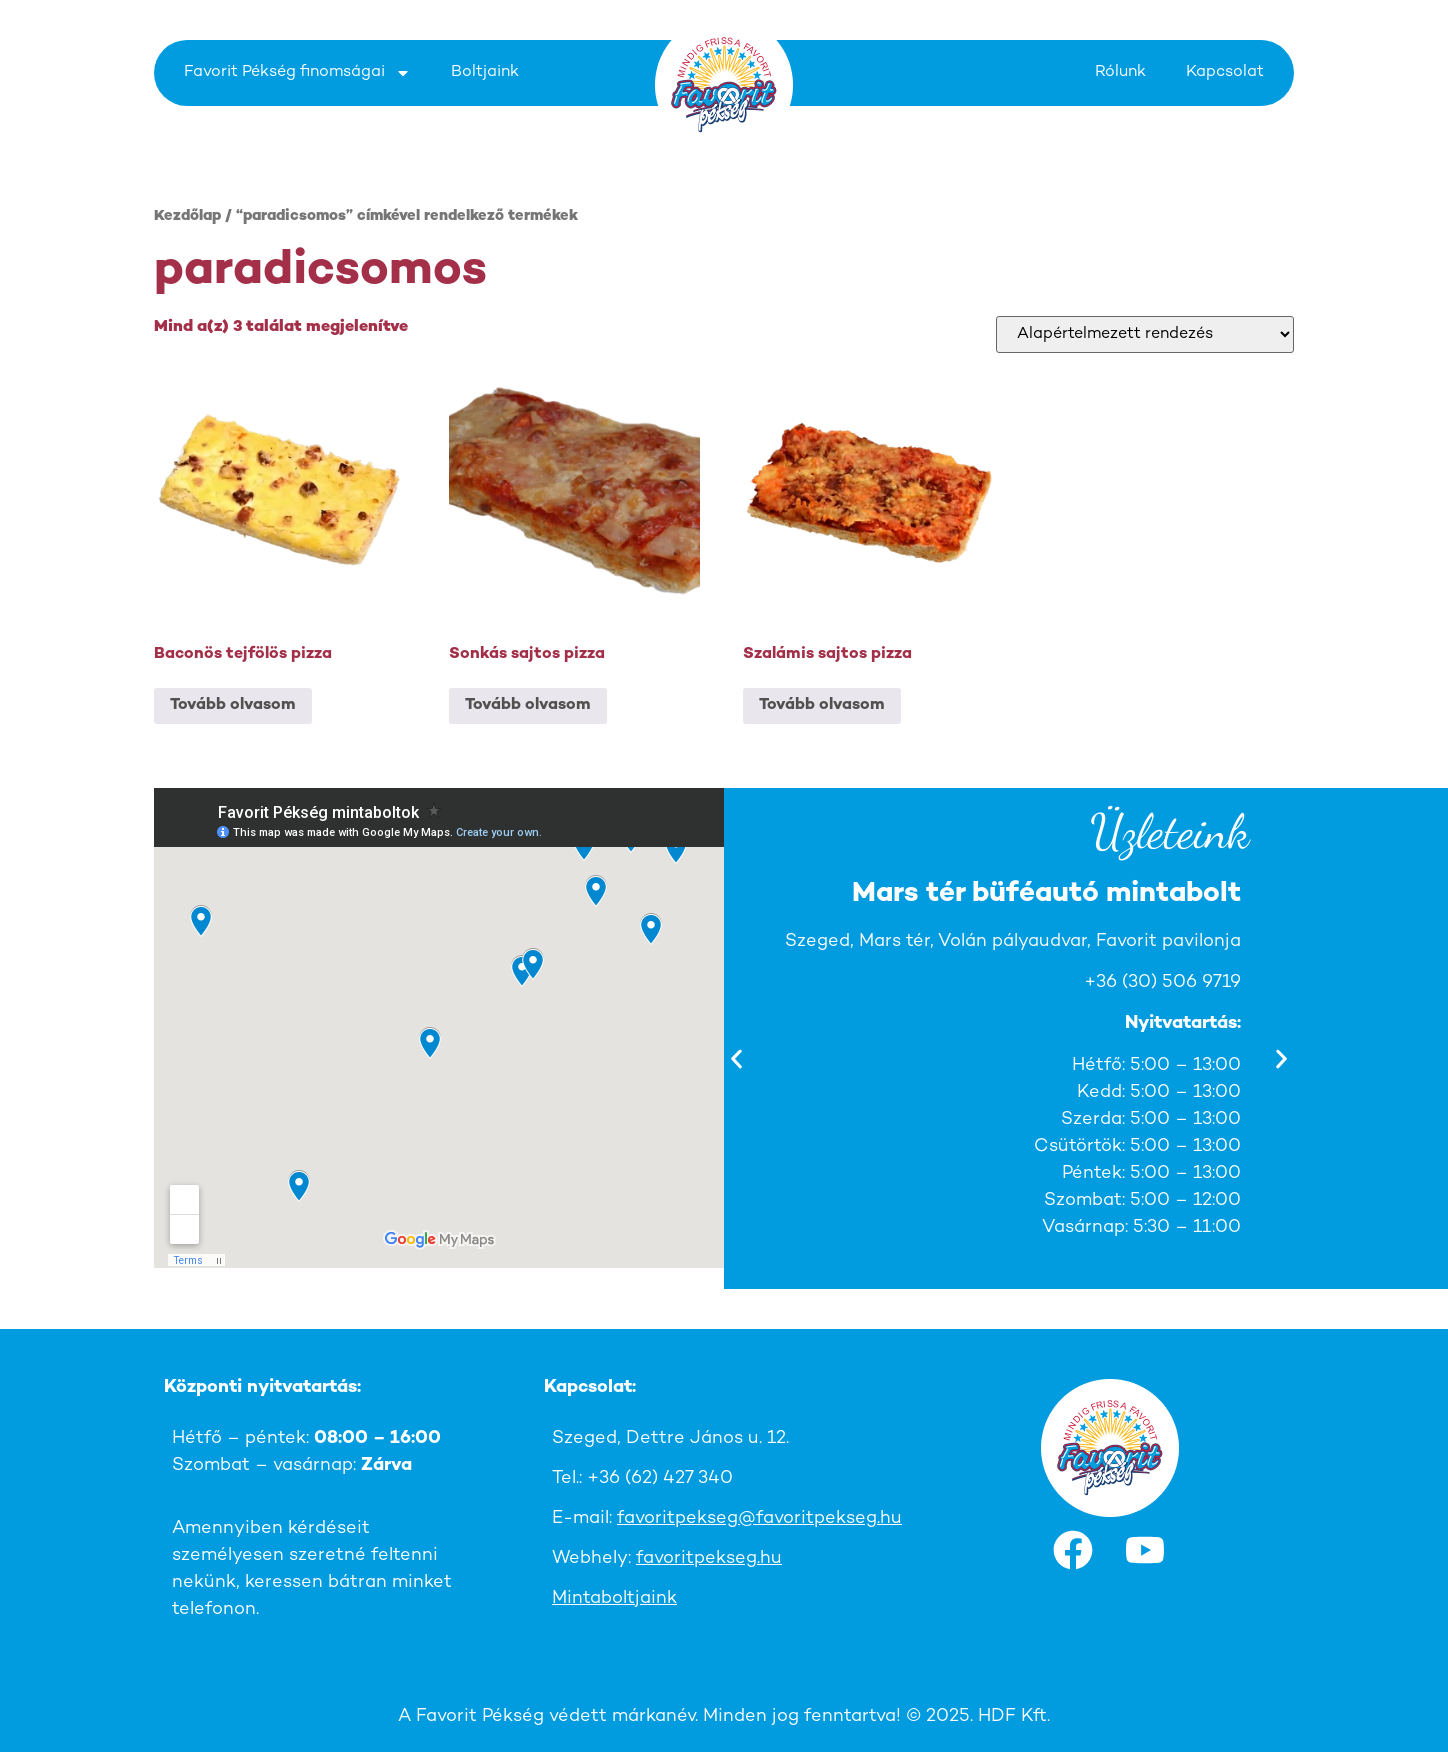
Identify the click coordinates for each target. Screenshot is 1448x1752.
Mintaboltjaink (614, 1598)
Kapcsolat (1225, 72)
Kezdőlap (187, 216)
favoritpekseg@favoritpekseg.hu (759, 1518)
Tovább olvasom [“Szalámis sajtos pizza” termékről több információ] (822, 705)
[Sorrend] (1145, 334)
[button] (736, 1059)
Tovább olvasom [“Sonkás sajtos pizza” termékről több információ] (528, 705)
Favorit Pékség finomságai (297, 73)
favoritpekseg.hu (709, 1558)
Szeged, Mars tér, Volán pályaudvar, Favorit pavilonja (1037, 941)
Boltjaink (485, 72)
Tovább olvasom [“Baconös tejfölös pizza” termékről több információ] (233, 705)
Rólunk (1120, 72)
